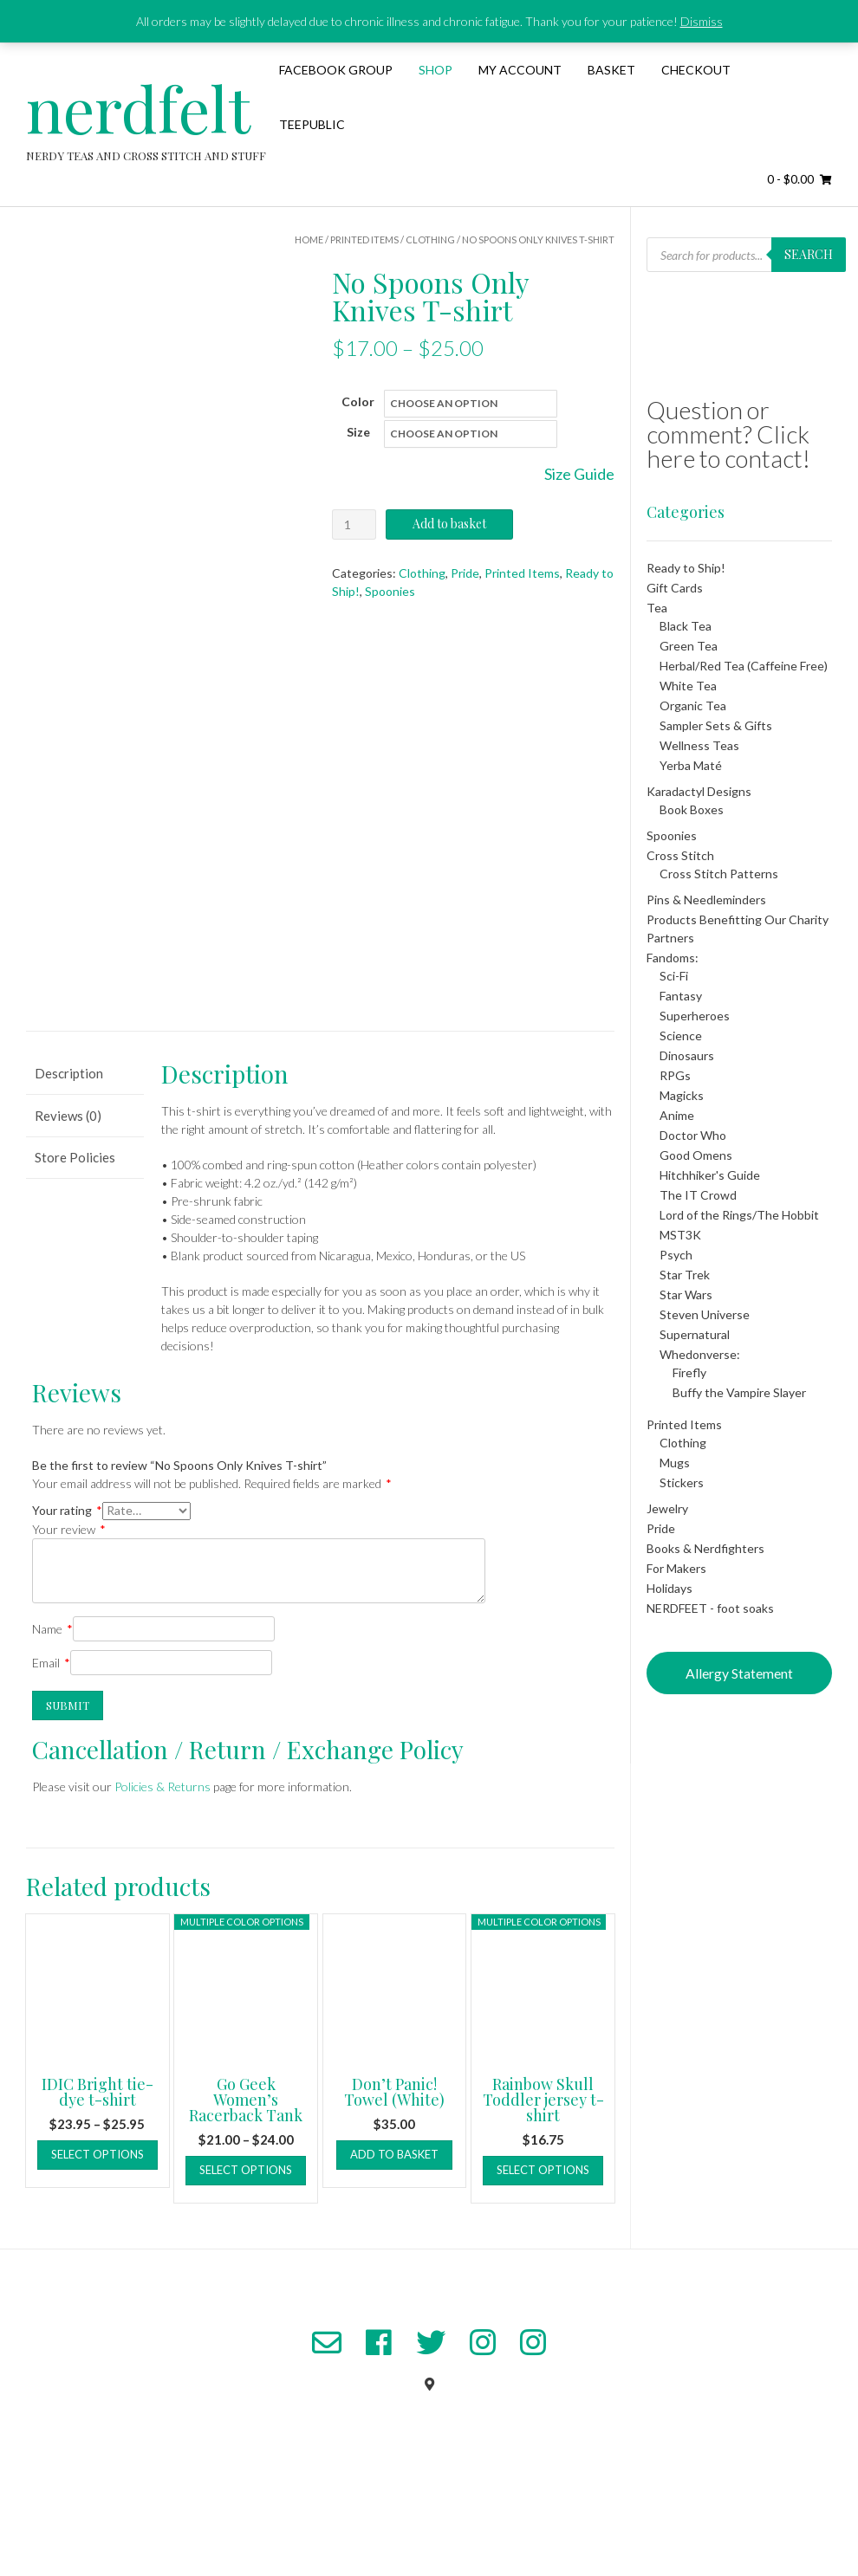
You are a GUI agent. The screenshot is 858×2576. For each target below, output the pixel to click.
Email (51, 1758)
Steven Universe (705, 1314)
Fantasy (681, 995)
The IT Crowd (698, 1195)
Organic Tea (693, 705)
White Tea (688, 685)
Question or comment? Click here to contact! (728, 434)
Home (309, 239)
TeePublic (312, 124)
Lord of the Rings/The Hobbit (739, 1214)
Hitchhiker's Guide (710, 1175)
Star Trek (685, 1274)
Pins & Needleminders (706, 899)
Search (808, 254)
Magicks (682, 1095)
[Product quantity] (354, 524)
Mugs (675, 1462)
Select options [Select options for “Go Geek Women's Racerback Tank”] (245, 2266)
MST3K (680, 1234)
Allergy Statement (739, 1673)
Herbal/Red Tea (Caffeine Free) (744, 665)
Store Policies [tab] (75, 1253)
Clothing (430, 239)
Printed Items (364, 239)
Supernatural (695, 1334)
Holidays (669, 1588)
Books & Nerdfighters (705, 1548)
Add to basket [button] (394, 2250)
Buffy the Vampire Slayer (739, 1392)
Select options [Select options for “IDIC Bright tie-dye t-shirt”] (97, 2250)
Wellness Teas (699, 745)
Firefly (689, 1372)
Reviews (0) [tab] (68, 1212)
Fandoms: (673, 957)
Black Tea (686, 625)
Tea (657, 607)
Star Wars (686, 1294)
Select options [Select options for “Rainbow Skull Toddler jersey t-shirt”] (543, 2266)
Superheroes (695, 1015)
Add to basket (449, 523)
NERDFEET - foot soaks (710, 1608)
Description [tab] (69, 1169)
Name (52, 1725)
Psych (676, 1254)
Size (358, 431)
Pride (465, 573)
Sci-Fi (674, 975)
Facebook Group (336, 69)
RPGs (675, 1075)
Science (681, 1035)
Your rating (67, 1606)
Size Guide (579, 473)
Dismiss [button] (701, 21)
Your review (69, 1625)
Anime (677, 1115)
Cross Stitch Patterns (719, 873)
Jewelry (667, 1508)
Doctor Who (693, 1135)
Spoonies (390, 591)
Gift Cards (675, 587)
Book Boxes (692, 809)
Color (357, 401)
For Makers (676, 1568)
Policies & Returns (162, 1882)
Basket (611, 69)
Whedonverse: (700, 1354)
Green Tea (689, 645)
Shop (435, 69)
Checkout (696, 69)
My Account (520, 69)
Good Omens (696, 1155)
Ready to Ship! (686, 567)
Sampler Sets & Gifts (716, 725)
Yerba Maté (691, 765)
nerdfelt (138, 107)
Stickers (682, 1482)
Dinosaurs (687, 1055)
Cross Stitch (680, 855)
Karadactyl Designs (699, 791)
